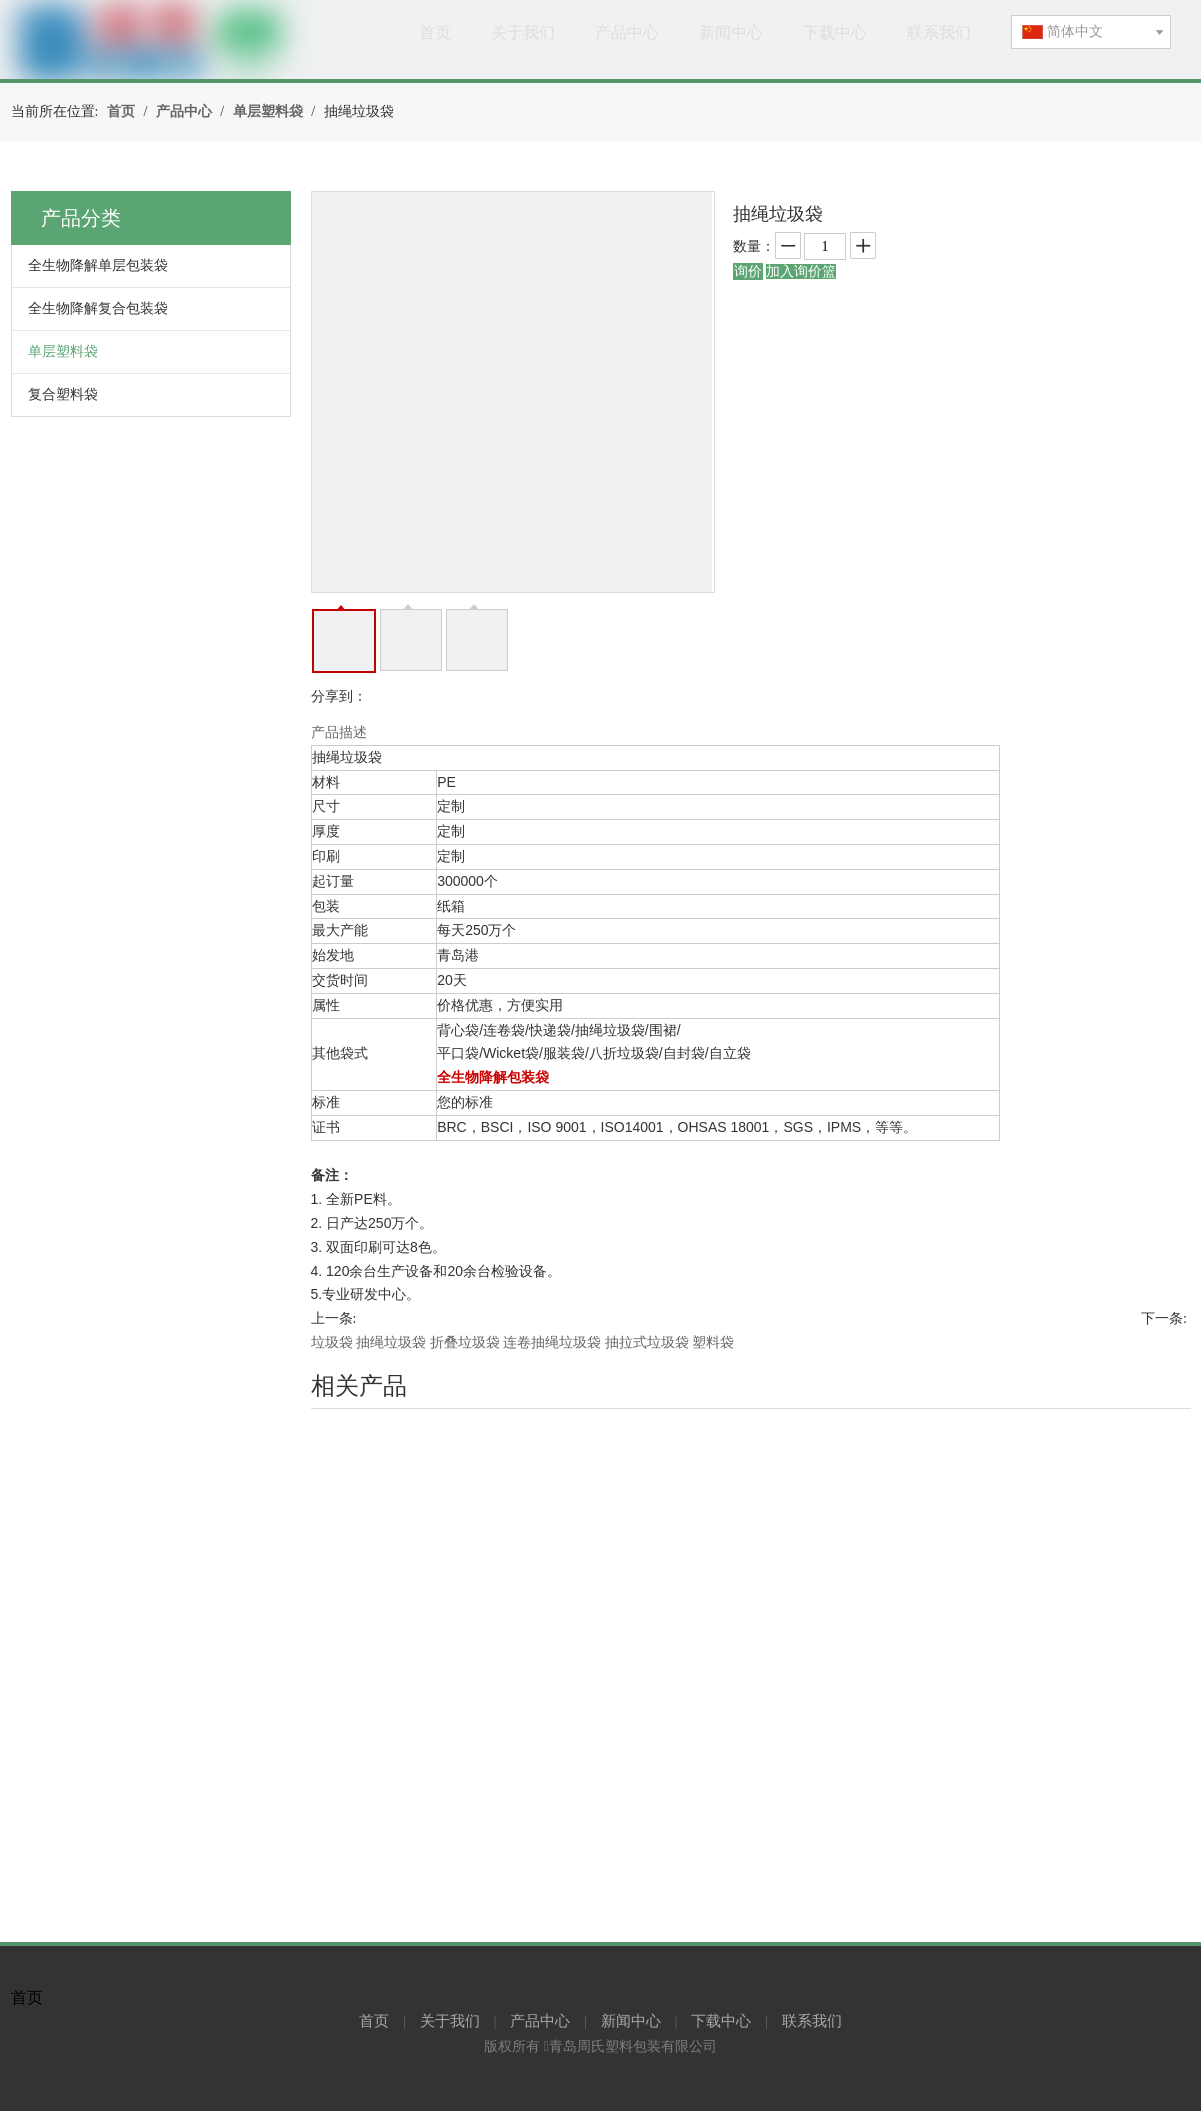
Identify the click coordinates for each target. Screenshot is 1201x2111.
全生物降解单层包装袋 (98, 265)
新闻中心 (631, 2021)
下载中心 (721, 2021)
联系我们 (812, 2021)
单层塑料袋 (63, 351)
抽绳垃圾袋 (391, 1342)
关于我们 (450, 2021)
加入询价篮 (801, 271)
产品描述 (339, 732)
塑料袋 (713, 1342)
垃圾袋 (332, 1342)
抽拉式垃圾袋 (647, 1342)
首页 (374, 2021)
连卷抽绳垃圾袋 (552, 1342)
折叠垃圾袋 (465, 1342)
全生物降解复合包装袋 (98, 308)
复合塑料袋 (63, 394)
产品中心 (540, 2021)
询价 (748, 271)
